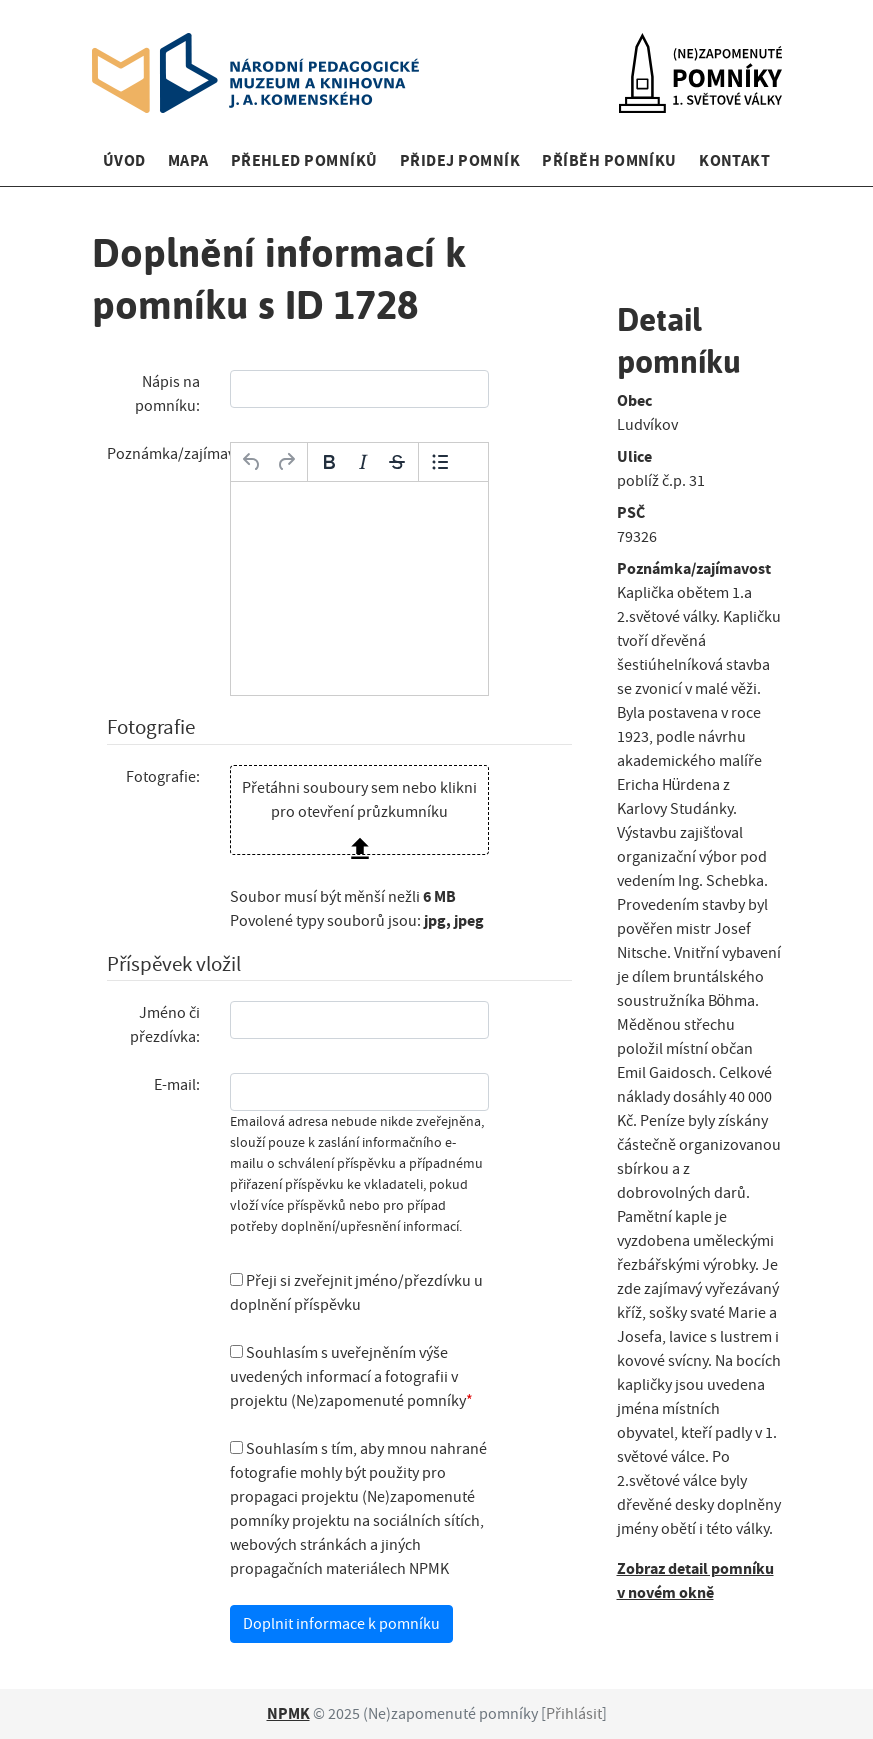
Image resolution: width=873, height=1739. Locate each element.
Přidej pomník (460, 160)
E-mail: (177, 1085)
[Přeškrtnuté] (397, 462)
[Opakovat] (286, 462)
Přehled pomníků (304, 160)
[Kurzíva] (363, 462)
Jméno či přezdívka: (165, 1025)
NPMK (288, 1713)
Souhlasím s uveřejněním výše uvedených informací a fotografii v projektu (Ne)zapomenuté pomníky (348, 1377)
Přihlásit (574, 1714)
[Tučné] (329, 462)
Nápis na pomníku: (167, 394)
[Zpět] (252, 462)
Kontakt (734, 160)
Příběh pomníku (609, 160)
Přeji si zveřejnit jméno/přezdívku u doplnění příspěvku (356, 1293)
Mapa (188, 160)
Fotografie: (163, 777)
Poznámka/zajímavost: (161, 454)
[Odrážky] (440, 462)
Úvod (124, 160)
